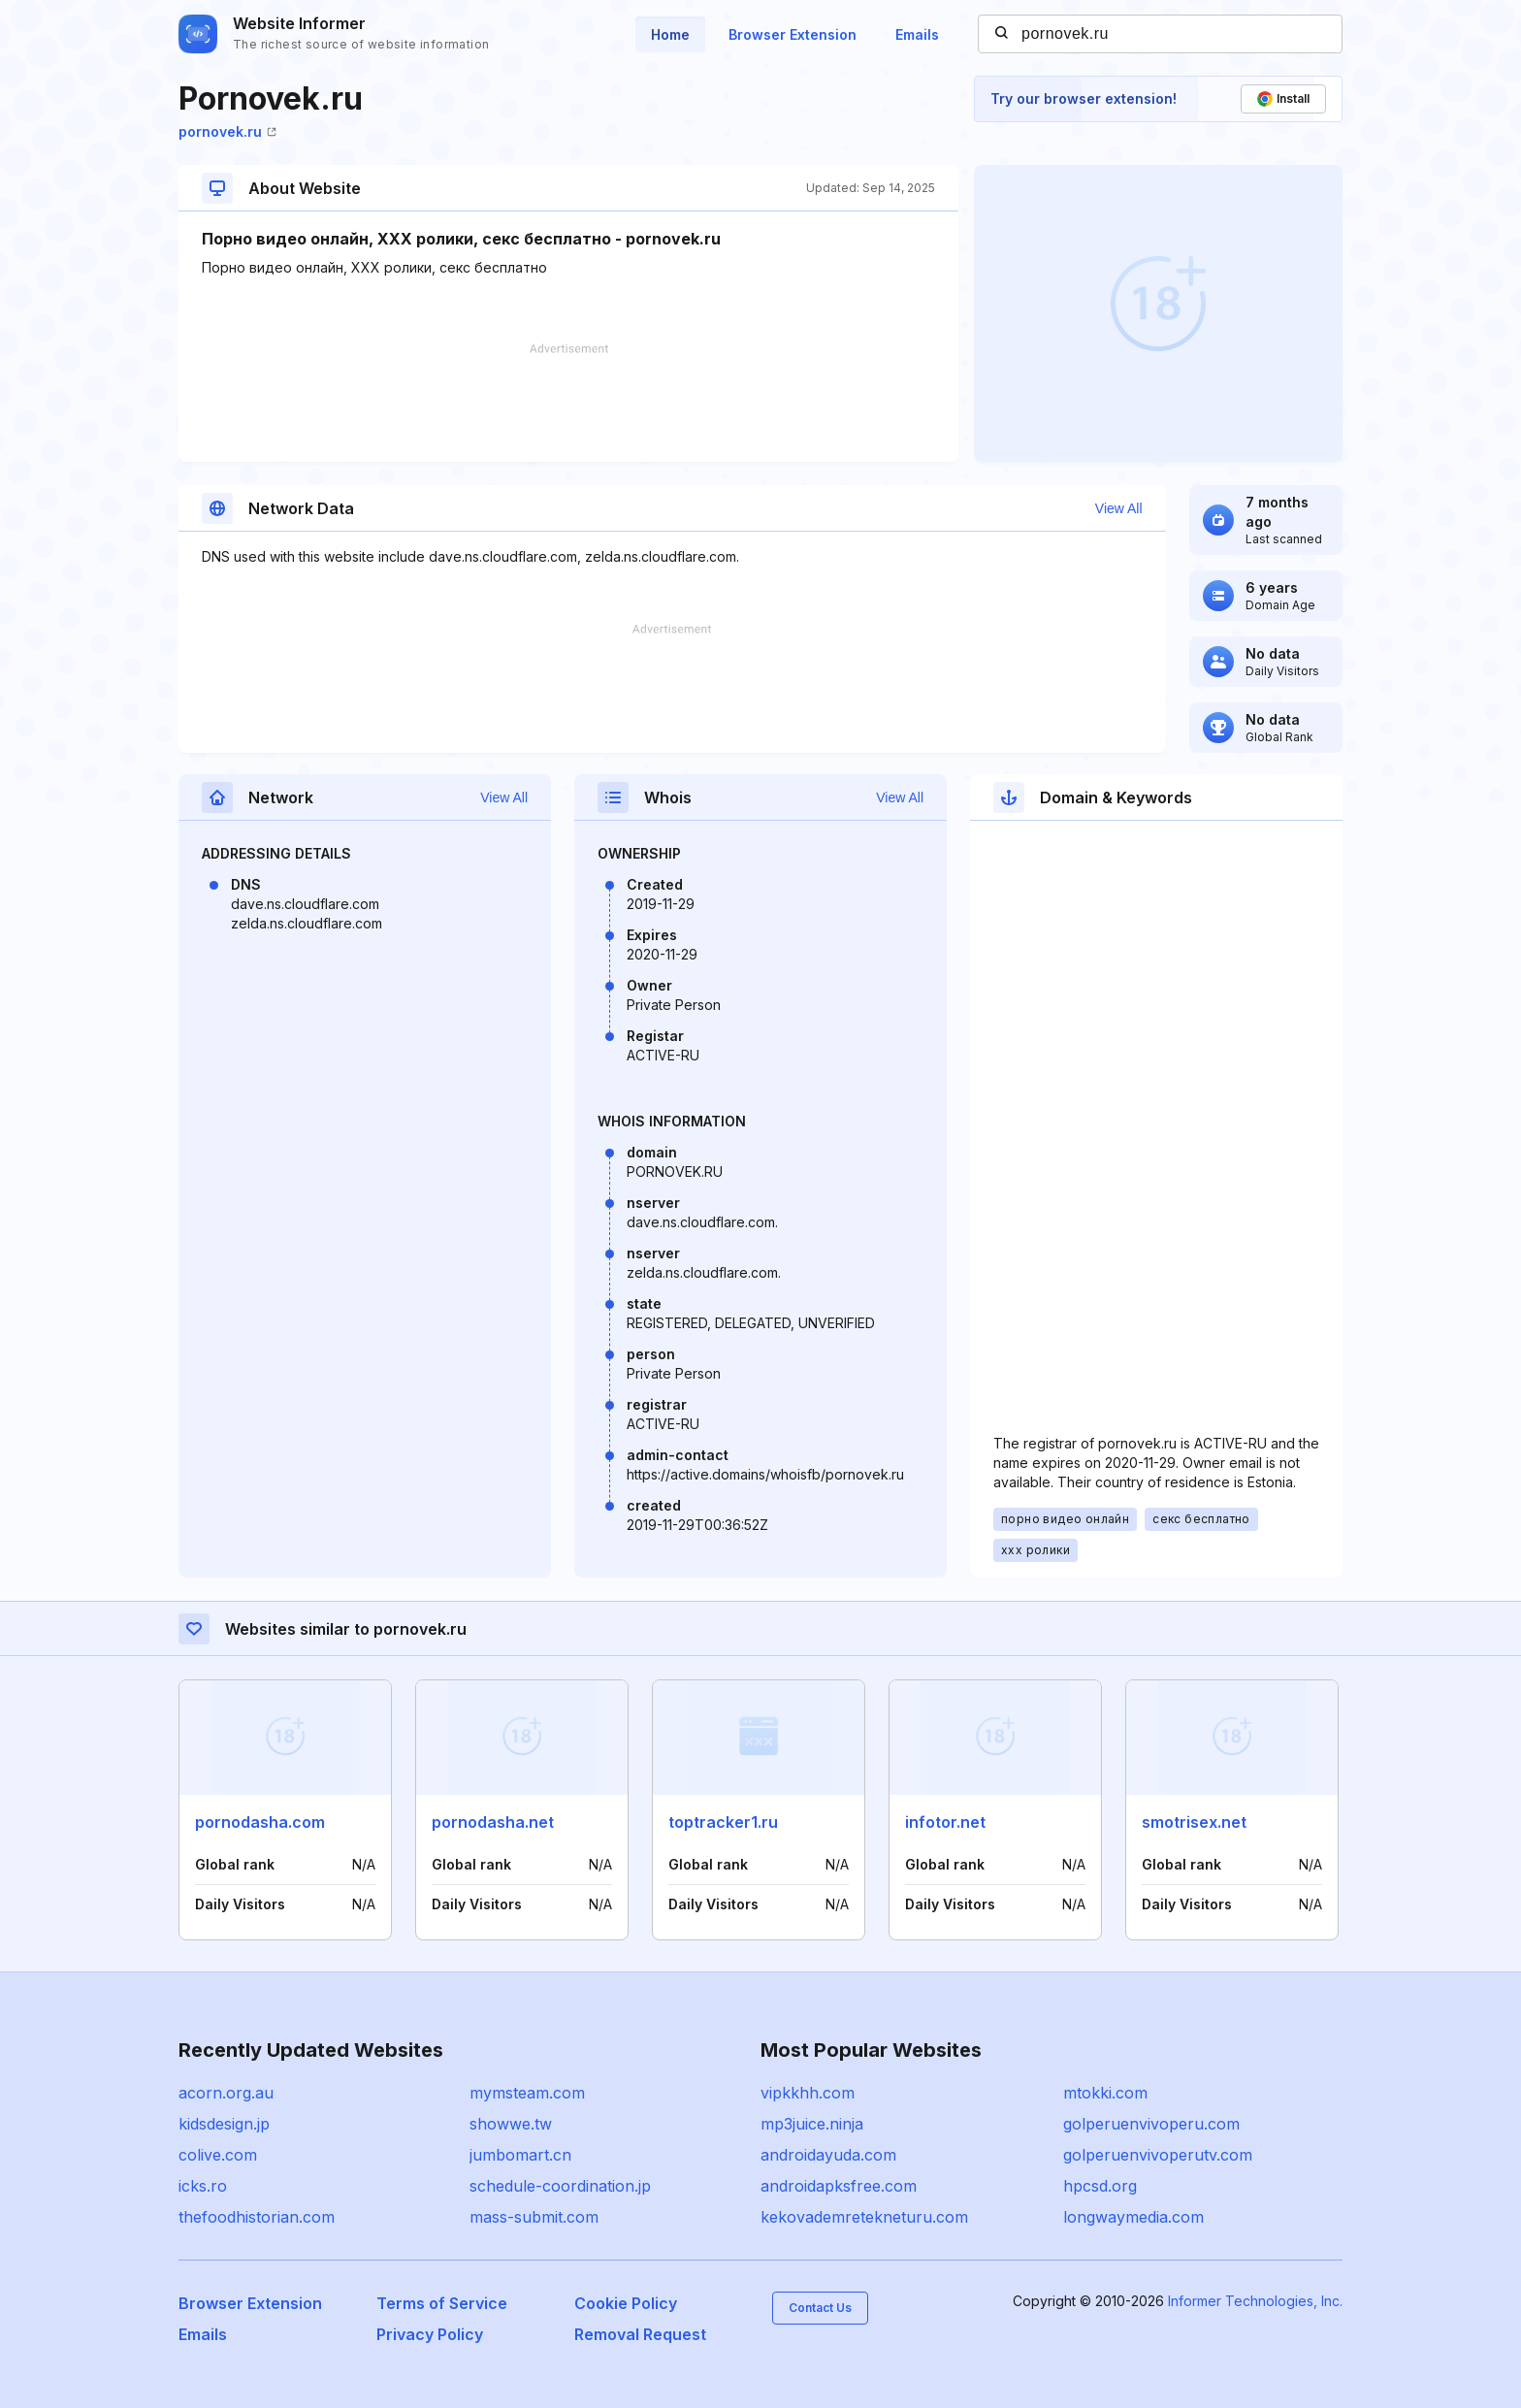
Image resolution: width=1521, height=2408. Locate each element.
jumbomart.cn (520, 2154)
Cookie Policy (625, 2303)
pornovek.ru (227, 131)
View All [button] (1119, 508)
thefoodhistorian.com (256, 2217)
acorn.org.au (226, 2092)
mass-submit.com (534, 2217)
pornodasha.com (260, 1822)
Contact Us (820, 2307)
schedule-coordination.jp (560, 2186)
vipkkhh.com (807, 2092)
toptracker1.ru (723, 1822)
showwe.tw (510, 2123)
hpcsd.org (1100, 2186)
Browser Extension (792, 34)
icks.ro (202, 2186)
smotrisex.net (1194, 1822)
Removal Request (640, 2334)
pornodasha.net (493, 1822)
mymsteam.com (527, 2092)
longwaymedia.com (1133, 2217)
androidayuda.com (828, 2154)
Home (670, 34)
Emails (917, 34)
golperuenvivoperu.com (1151, 2123)
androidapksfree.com (838, 2186)
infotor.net (945, 1822)
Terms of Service (441, 2303)
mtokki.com (1105, 2092)
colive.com (217, 2154)
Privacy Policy (429, 2334)
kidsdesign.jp (224, 2123)
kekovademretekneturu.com (864, 2217)
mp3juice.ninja (811, 2123)
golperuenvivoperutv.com (1157, 2154)
